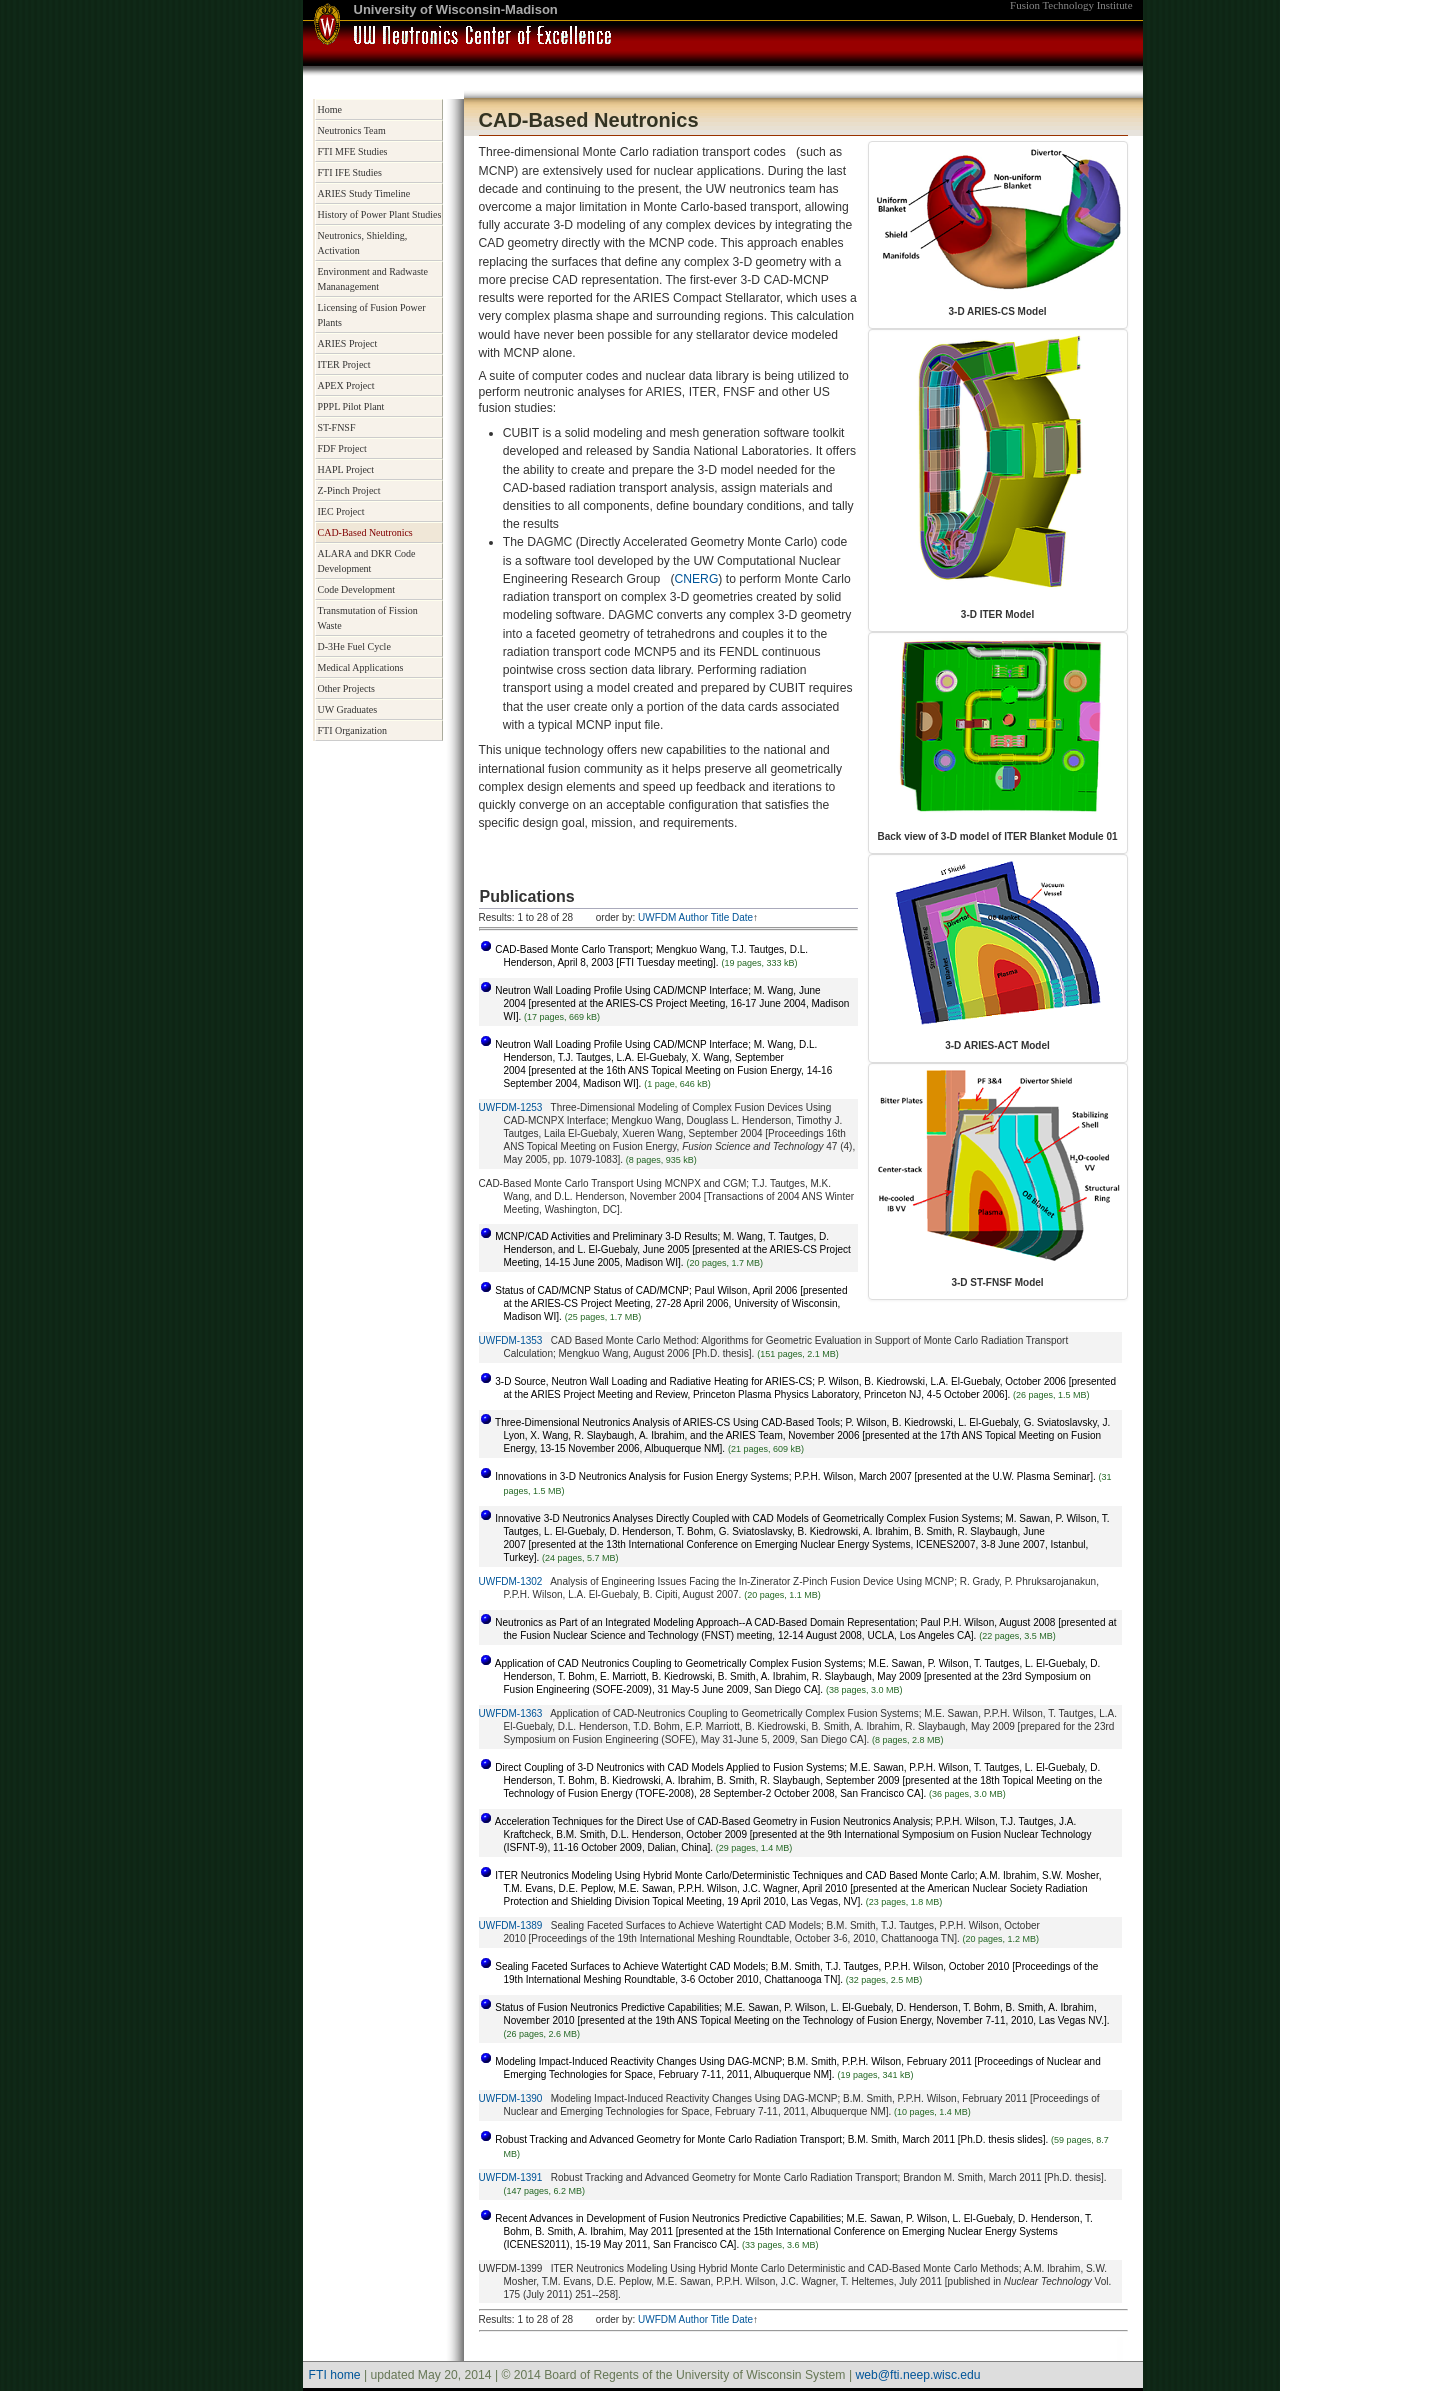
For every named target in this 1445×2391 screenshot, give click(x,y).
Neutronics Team (352, 130)
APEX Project (346, 385)
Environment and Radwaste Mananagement (373, 279)
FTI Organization (353, 730)
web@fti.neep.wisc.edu (917, 2375)
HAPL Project (346, 469)
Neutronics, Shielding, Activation (363, 243)
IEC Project (341, 511)
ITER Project (344, 364)
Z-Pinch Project (349, 490)
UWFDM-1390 (511, 2098)
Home (330, 109)
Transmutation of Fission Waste (368, 618)
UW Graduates (348, 709)
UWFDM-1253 (511, 1107)
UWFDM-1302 (511, 1581)
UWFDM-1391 (511, 2177)
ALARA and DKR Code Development (367, 561)
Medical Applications (361, 667)
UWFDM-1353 (511, 1340)
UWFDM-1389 (511, 1925)
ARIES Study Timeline (364, 193)
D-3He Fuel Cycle (354, 646)
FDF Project (342, 448)
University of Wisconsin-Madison (456, 9)
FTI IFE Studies (350, 172)
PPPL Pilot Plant (351, 406)
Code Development (356, 589)
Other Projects (347, 688)
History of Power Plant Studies (380, 214)
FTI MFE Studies (353, 151)
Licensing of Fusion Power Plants (372, 315)
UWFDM (657, 917)
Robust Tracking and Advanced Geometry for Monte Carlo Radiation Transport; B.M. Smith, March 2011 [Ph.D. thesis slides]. (771, 2139)
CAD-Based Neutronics (365, 532)
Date (742, 917)
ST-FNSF (337, 427)
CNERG (696, 579)
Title (720, 917)
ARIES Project (348, 343)
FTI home (335, 2375)
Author (693, 917)
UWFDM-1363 (511, 1713)
